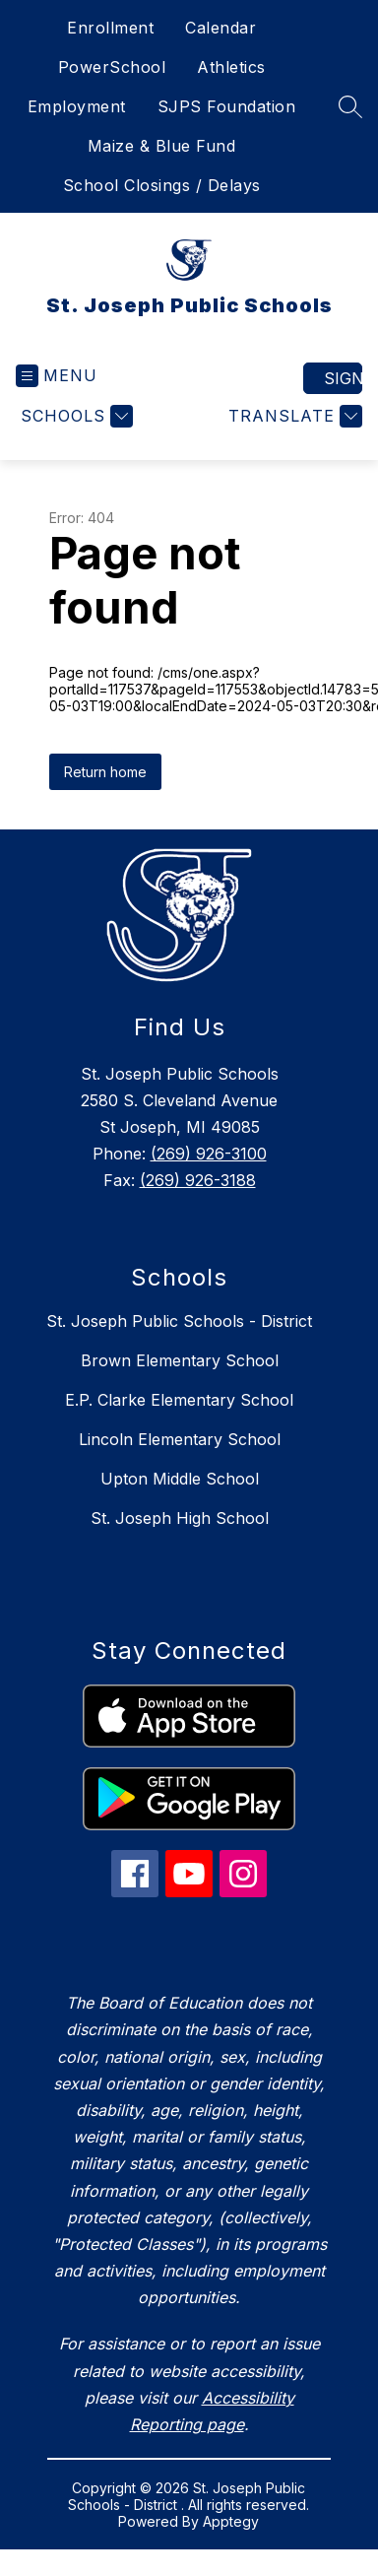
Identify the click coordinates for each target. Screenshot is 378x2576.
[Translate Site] (292, 416)
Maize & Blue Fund (162, 146)
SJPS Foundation (227, 106)
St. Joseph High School (180, 1518)
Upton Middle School (179, 1478)
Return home (105, 771)
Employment (77, 106)
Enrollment (110, 27)
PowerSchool (112, 67)
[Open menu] (56, 375)
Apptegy (231, 2521)
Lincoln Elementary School (180, 1439)
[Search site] (350, 106)
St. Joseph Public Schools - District (179, 1321)
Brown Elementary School (180, 1360)
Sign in (343, 378)
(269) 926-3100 (209, 1153)
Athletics (231, 67)
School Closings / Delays (162, 185)
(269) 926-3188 (198, 1180)
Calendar (220, 27)
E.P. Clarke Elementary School (179, 1400)
